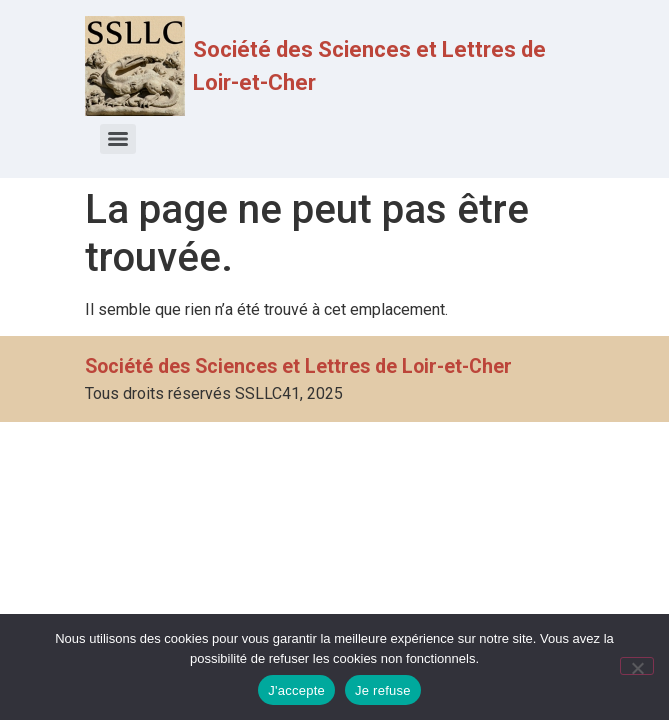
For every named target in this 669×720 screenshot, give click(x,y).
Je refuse (383, 690)
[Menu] (118, 139)
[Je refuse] (637, 666)
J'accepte (296, 690)
